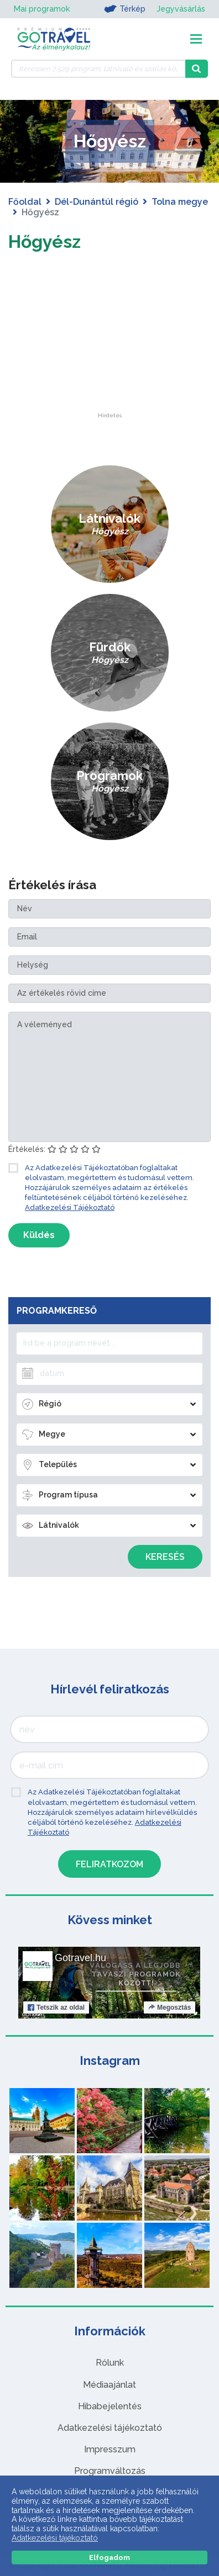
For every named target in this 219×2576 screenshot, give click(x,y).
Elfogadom (109, 2557)
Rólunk (110, 2362)
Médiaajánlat (109, 2385)
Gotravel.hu (80, 1957)
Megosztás (169, 2007)
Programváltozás (109, 2471)
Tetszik (56, 2007)
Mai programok (42, 8)
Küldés (39, 1235)
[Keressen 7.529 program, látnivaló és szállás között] (98, 69)
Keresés (165, 1557)
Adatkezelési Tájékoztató (69, 1207)
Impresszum (109, 2449)
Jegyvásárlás (181, 8)
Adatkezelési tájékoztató (110, 2428)
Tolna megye (180, 201)
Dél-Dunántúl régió (96, 201)
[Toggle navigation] (196, 38)
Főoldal (24, 201)
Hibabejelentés (110, 2406)
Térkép (124, 8)
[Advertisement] (109, 344)
